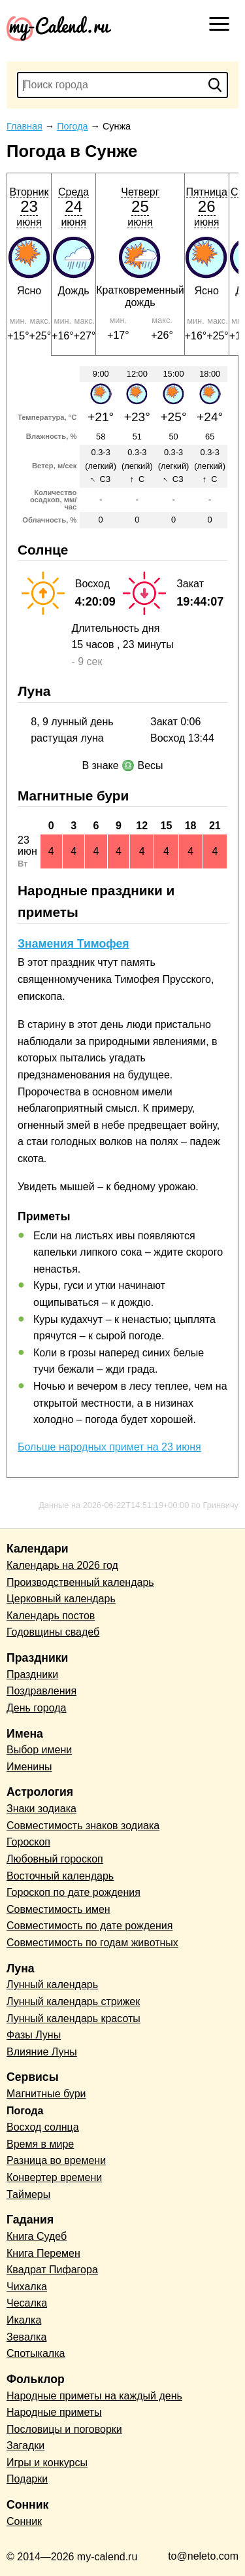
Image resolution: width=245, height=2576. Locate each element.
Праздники (32, 1674)
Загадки (25, 2445)
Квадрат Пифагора (52, 2269)
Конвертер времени (54, 2177)
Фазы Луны (34, 2034)
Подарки (27, 2478)
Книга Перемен (43, 2253)
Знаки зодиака (41, 1808)
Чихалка (27, 2286)
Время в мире (40, 2144)
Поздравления (41, 1690)
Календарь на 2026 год (62, 1565)
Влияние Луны (42, 2051)
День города (36, 1707)
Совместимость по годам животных (92, 1942)
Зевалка (26, 2337)
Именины (29, 1766)
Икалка (24, 2320)
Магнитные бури (46, 2093)
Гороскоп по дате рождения (73, 1892)
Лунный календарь (52, 1984)
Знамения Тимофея (73, 943)
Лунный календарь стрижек (73, 2001)
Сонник (24, 2521)
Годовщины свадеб (53, 1632)
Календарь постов (51, 1615)
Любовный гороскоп (55, 1858)
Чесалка (27, 2303)
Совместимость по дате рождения (89, 1925)
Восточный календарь (60, 1875)
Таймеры (28, 2194)
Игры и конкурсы (47, 2462)
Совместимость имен (58, 1909)
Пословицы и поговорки (64, 2429)
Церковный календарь (61, 1598)
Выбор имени (39, 1749)
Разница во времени (56, 2160)
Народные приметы (54, 2412)
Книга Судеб (37, 2236)
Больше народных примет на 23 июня (109, 1446)
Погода (25, 2110)
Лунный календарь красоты (73, 2018)
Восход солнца (43, 2127)
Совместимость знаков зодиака (83, 1825)
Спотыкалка (36, 2353)
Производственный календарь (80, 1582)
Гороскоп (28, 1841)
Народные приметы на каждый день (94, 2395)
